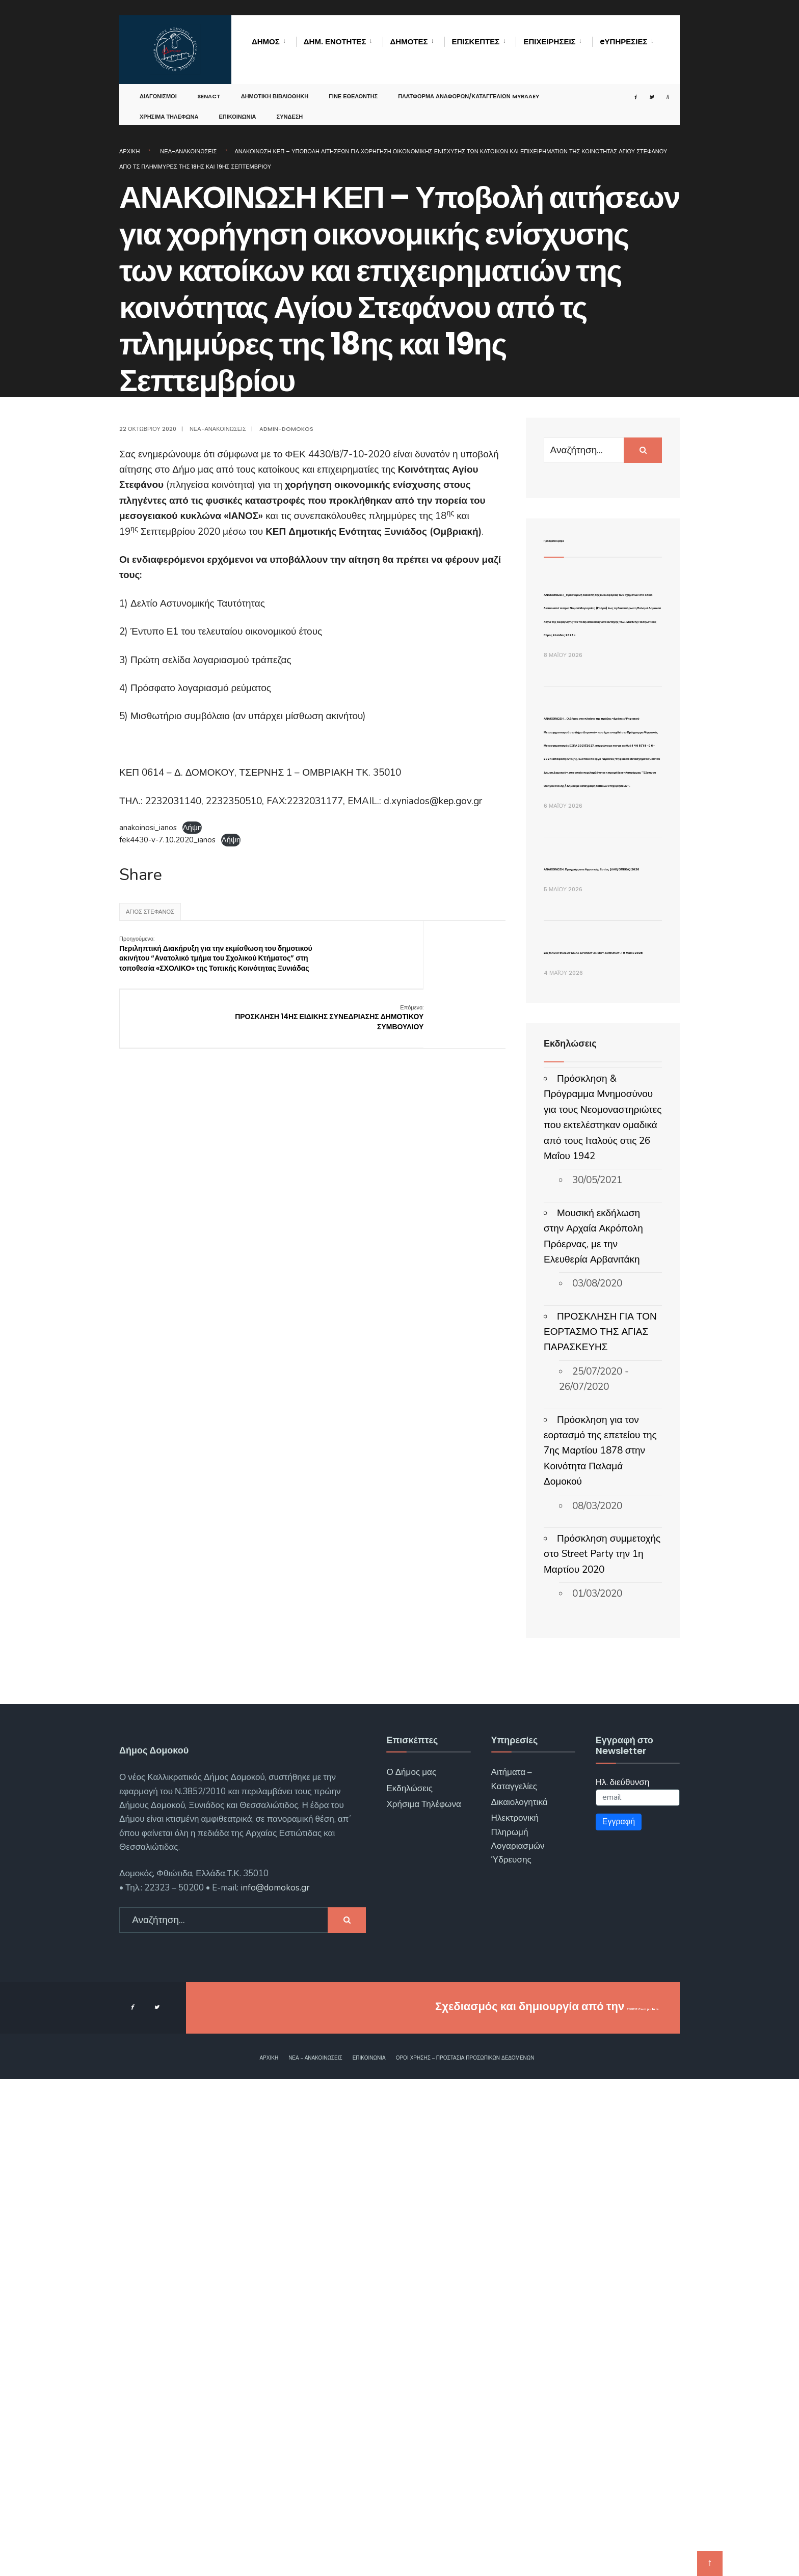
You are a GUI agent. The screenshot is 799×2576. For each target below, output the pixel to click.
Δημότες (409, 41)
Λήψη (192, 828)
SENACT (209, 89)
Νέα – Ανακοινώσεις (315, 2555)
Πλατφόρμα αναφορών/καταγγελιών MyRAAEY (468, 89)
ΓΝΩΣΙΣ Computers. (604, 2504)
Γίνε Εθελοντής (353, 89)
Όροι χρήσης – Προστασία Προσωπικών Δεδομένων (465, 2555)
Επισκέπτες (476, 41)
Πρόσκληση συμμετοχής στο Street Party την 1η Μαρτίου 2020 (602, 2051)
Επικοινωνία (237, 109)
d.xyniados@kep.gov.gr (433, 801)
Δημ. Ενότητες (335, 41)
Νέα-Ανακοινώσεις (188, 151)
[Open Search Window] (658, 89)
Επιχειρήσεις (549, 41)
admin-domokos (286, 429)
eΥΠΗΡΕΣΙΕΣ (624, 41)
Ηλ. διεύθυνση (623, 2279)
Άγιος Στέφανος (150, 912)
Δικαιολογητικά (519, 2299)
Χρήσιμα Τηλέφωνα (169, 109)
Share (140, 875)
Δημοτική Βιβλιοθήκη (275, 89)
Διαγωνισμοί (158, 89)
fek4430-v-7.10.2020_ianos (167, 840)
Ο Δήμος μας (411, 2270)
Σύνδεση (290, 109)
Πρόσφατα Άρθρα (582, 538)
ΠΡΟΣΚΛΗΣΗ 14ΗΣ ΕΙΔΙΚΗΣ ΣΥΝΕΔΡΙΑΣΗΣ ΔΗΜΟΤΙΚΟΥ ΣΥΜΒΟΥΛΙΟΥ (458, 954)
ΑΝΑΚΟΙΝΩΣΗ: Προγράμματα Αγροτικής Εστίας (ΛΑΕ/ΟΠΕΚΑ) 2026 (599, 1290)
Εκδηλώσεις (409, 2285)
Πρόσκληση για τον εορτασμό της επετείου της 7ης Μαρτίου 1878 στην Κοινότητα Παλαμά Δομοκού (600, 1948)
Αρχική (129, 151)
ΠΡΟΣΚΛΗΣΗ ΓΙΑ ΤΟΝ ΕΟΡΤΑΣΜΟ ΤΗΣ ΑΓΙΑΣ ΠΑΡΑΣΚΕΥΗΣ (600, 1829)
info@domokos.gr (274, 2385)
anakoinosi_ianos (148, 828)
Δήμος (266, 41)
